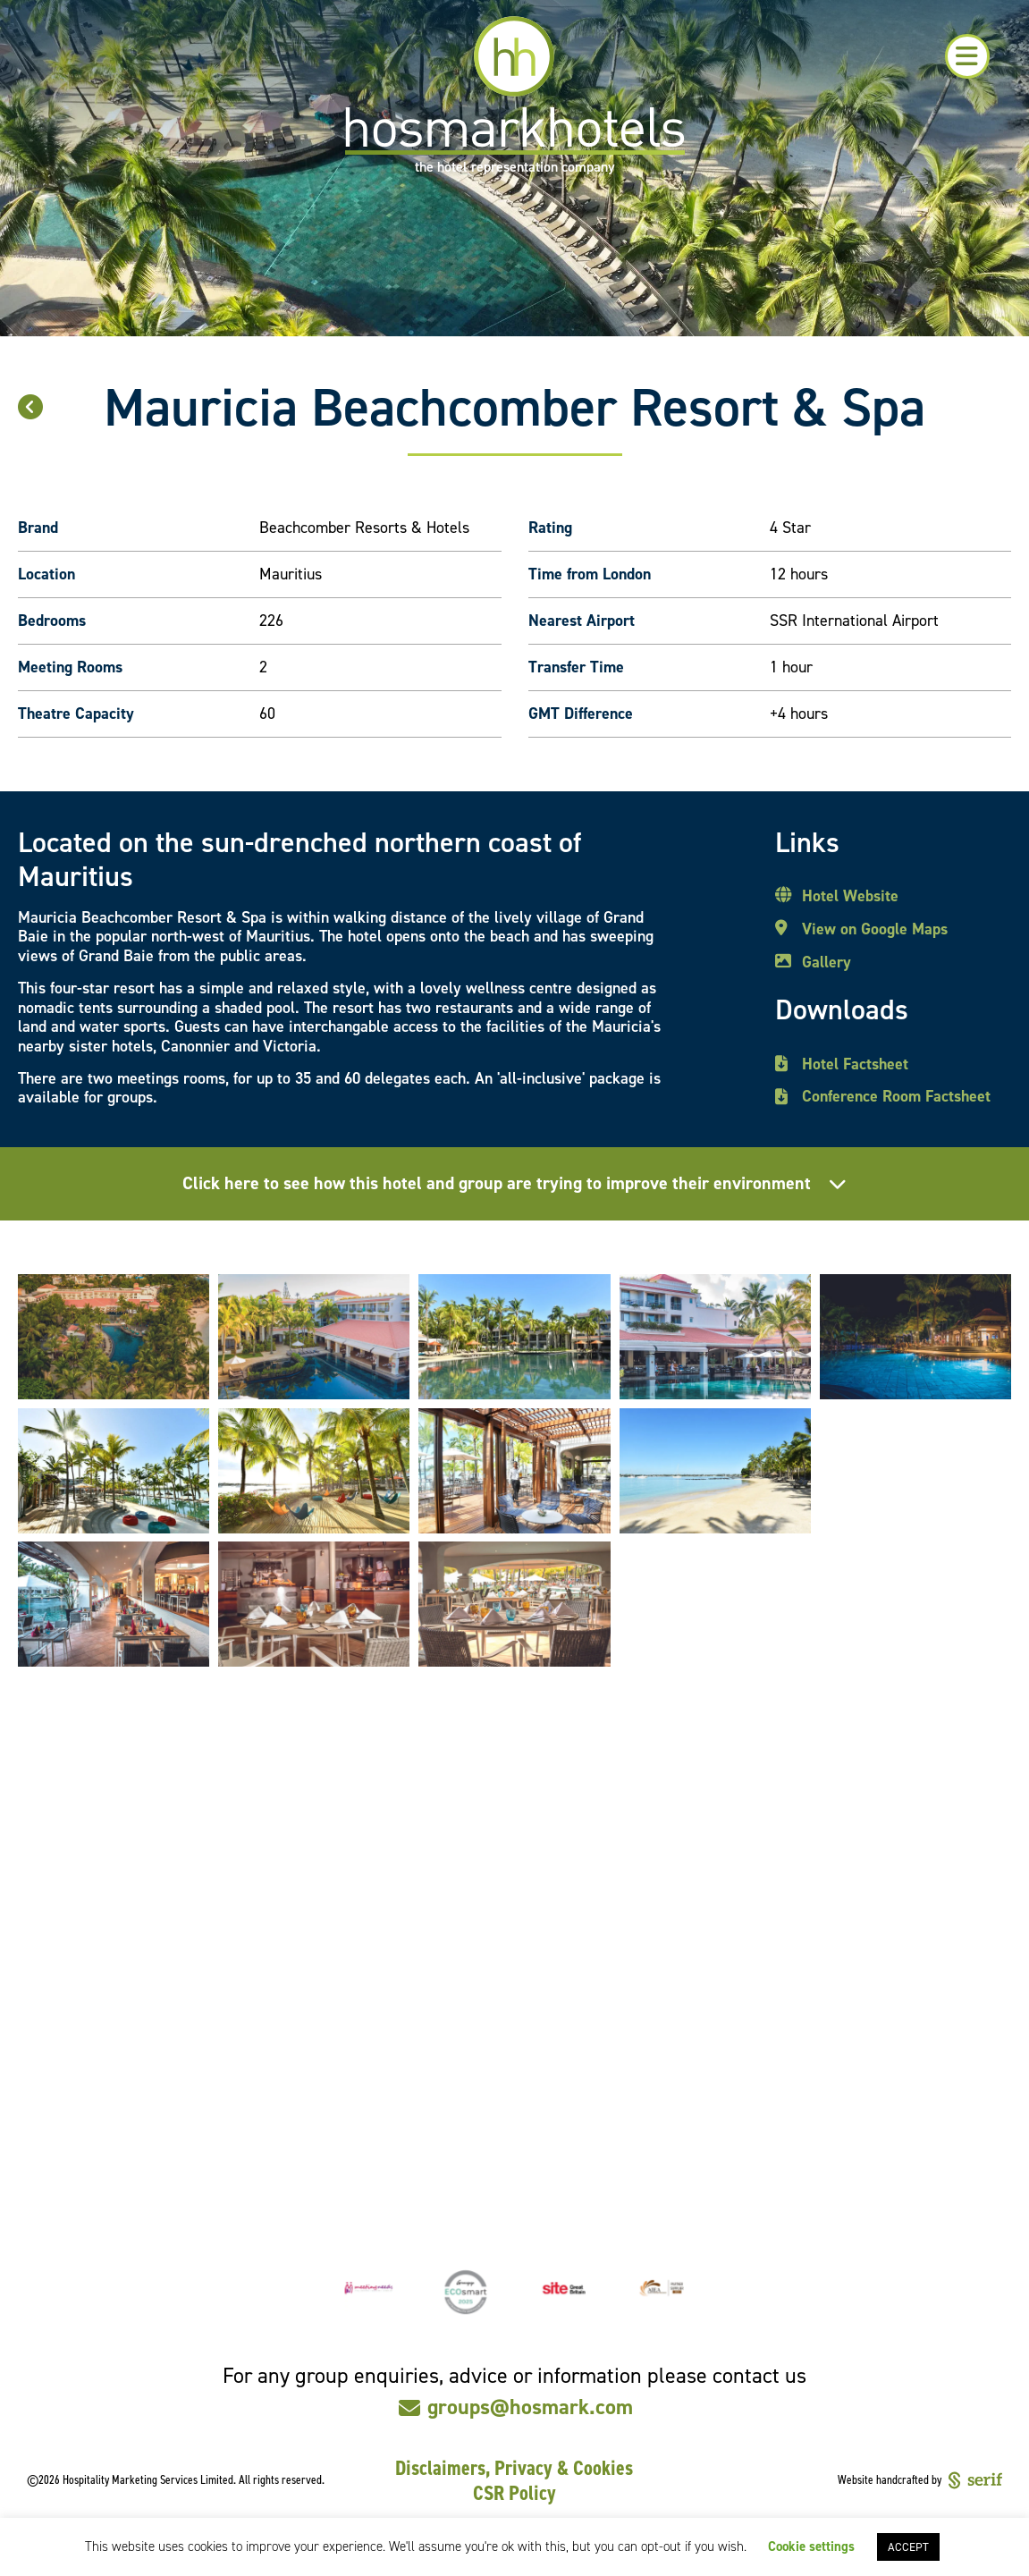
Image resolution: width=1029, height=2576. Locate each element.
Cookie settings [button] (811, 2546)
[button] (967, 56)
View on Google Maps (875, 930)
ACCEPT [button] (908, 2547)
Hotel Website (850, 897)
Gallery (826, 963)
